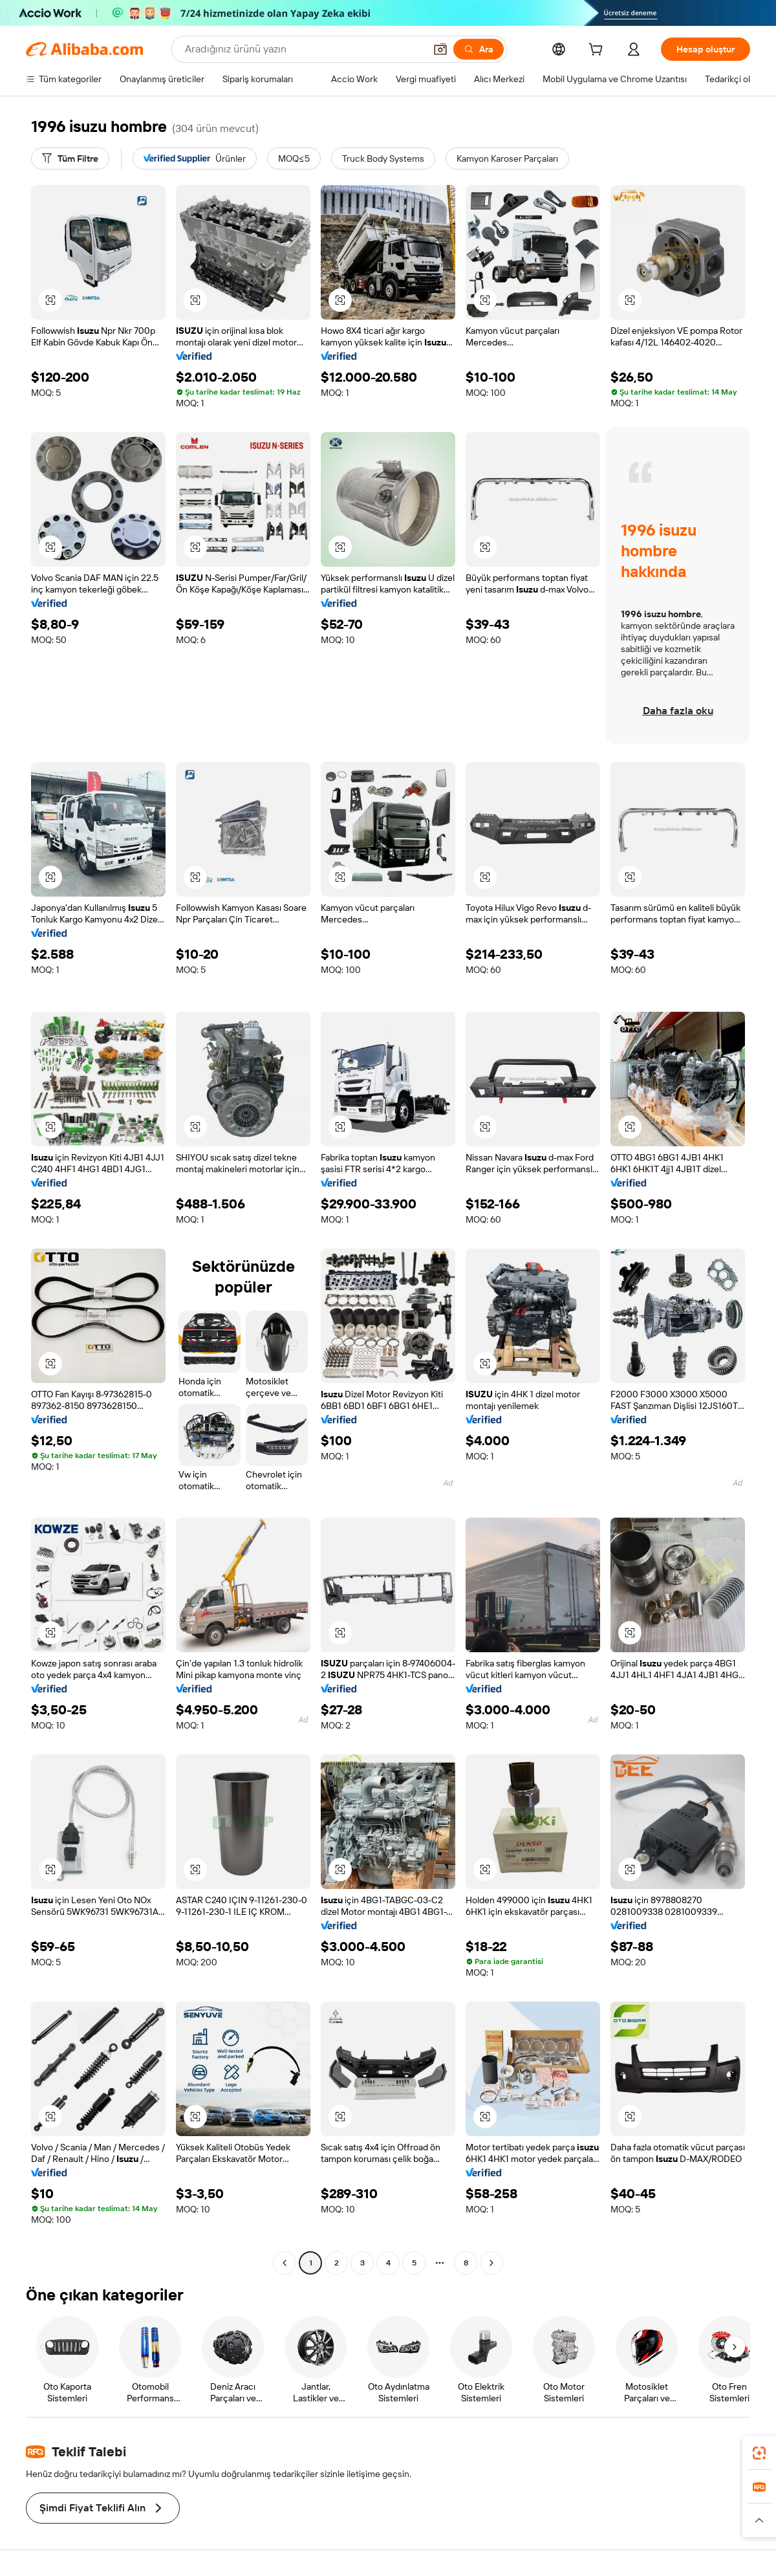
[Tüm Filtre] (70, 158)
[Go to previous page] (284, 2263)
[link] (759, 2453)
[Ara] (478, 49)
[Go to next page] (491, 2263)
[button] (440, 49)
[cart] (598, 51)
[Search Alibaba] (303, 49)
